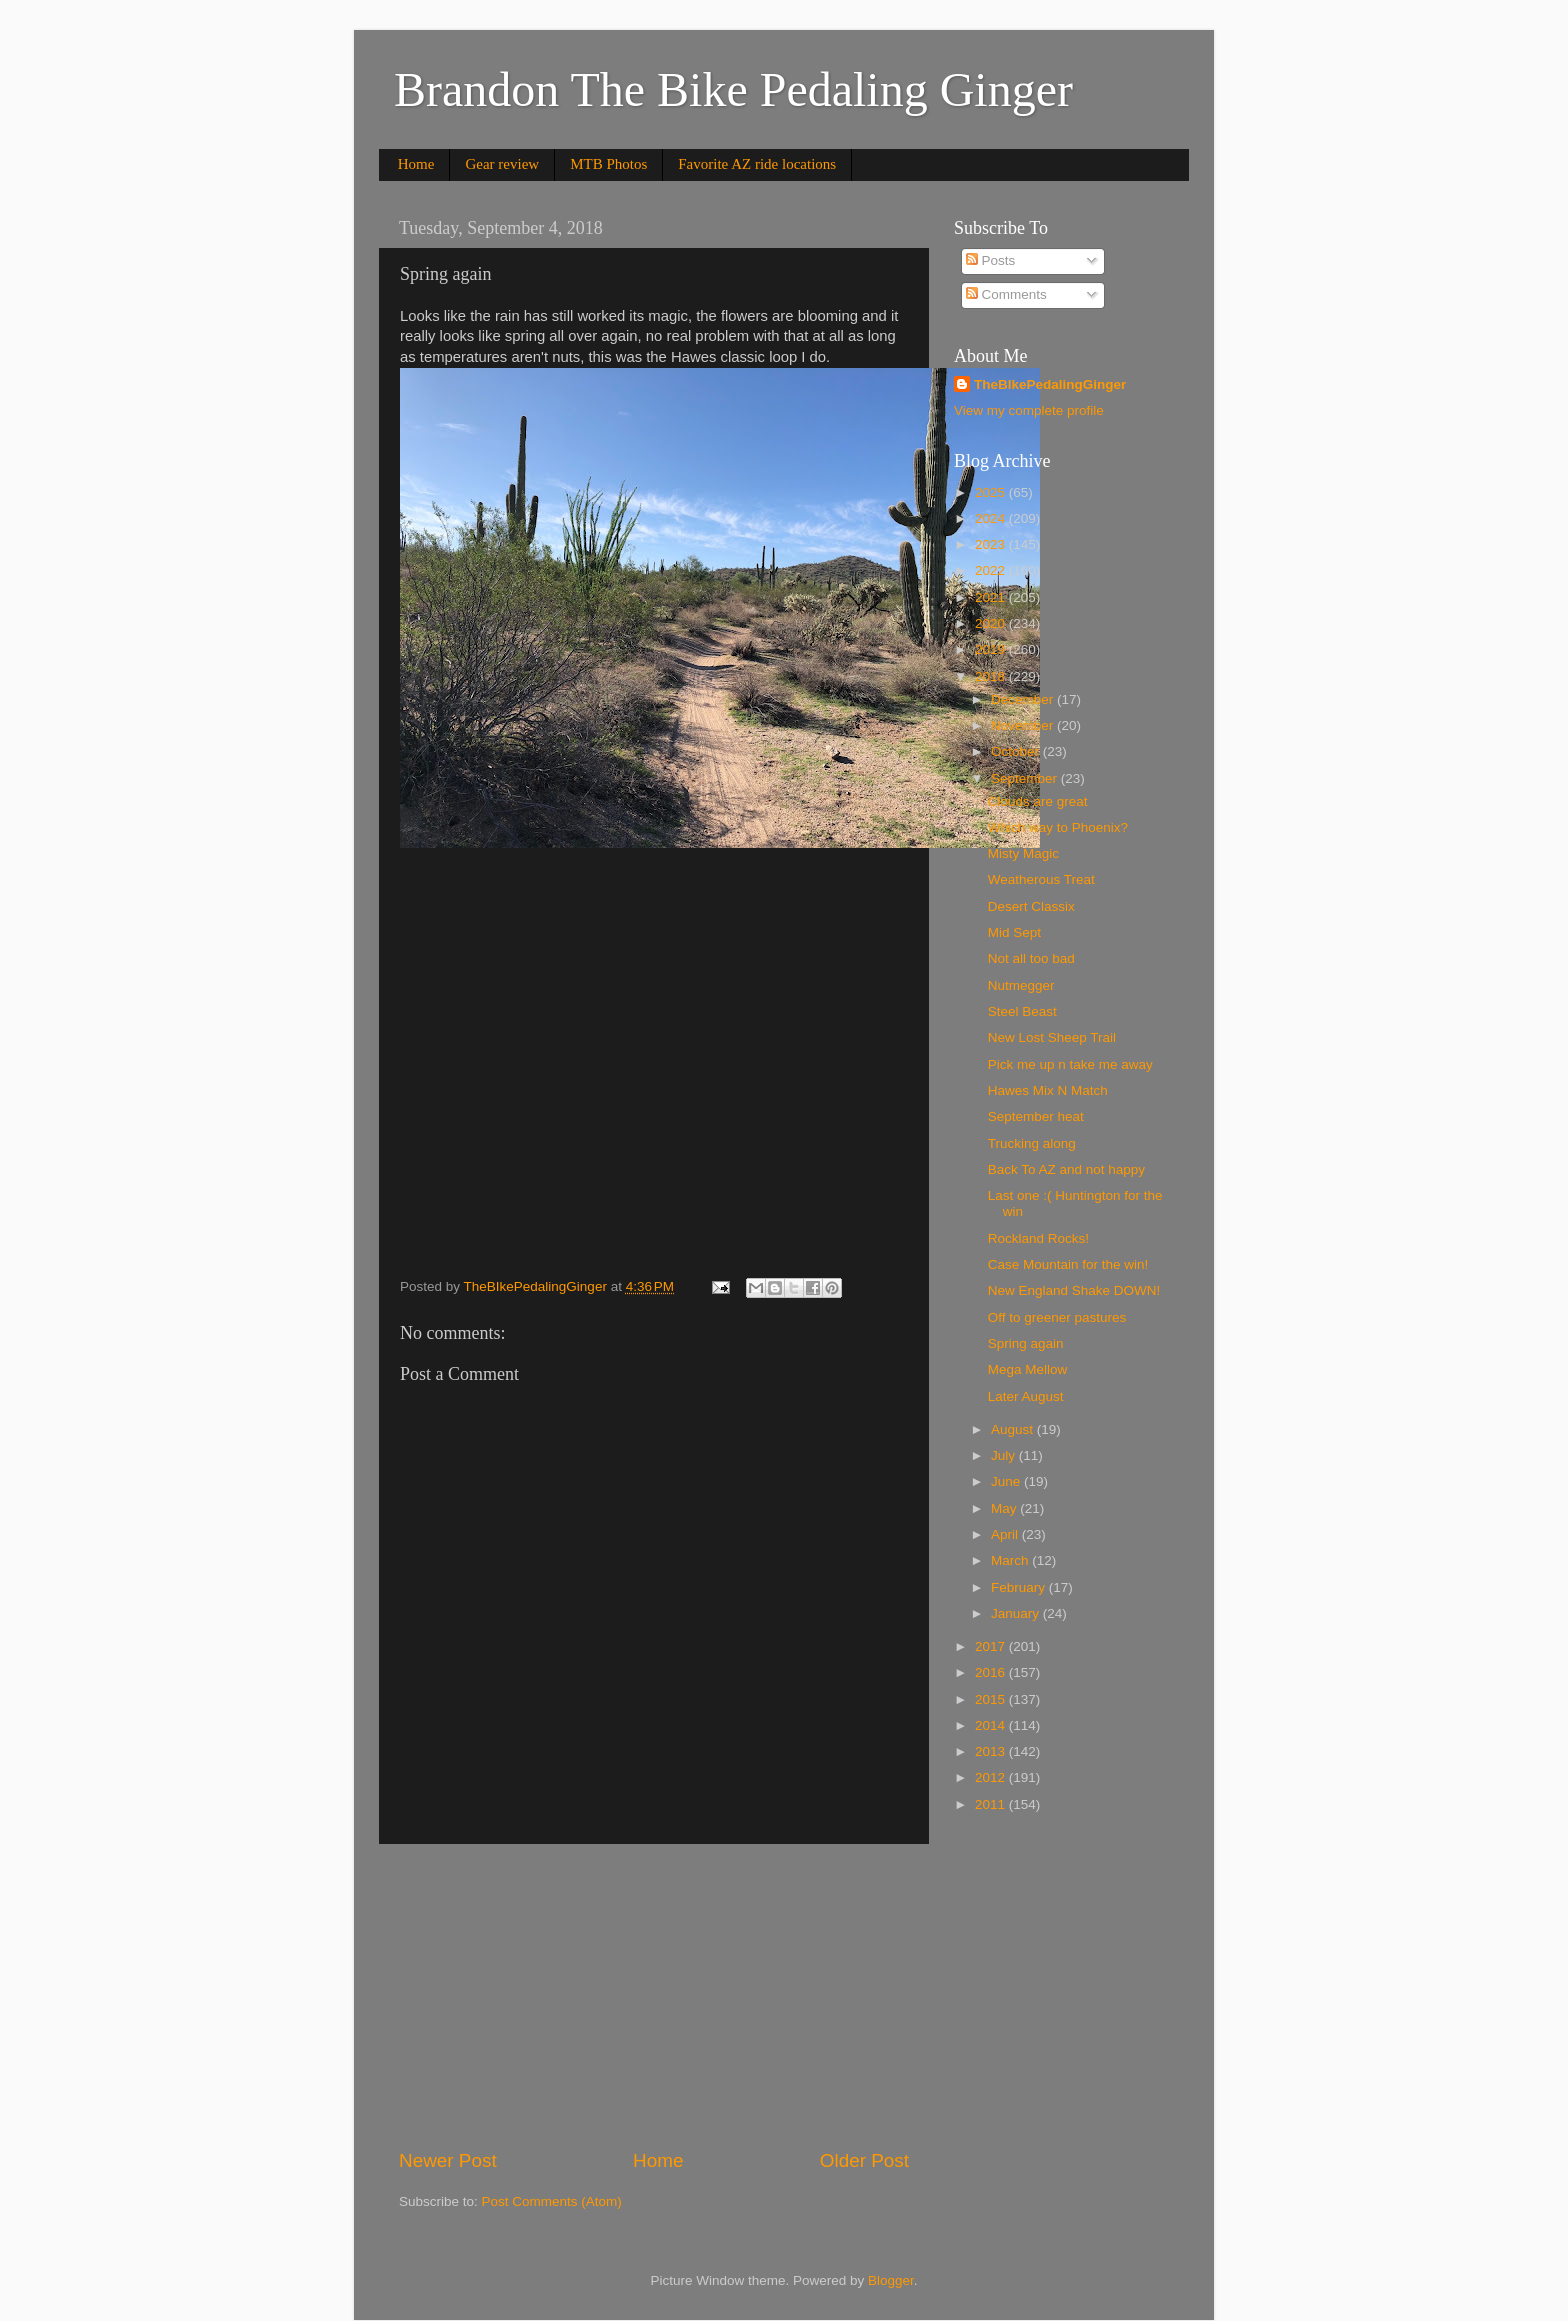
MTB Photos (608, 164)
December (1024, 699)
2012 (992, 1777)
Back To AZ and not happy (1066, 1169)
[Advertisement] (654, 1996)
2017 (992, 1646)
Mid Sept (1014, 932)
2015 (992, 1699)
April (1006, 1534)
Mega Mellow (1028, 1369)
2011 (992, 1804)
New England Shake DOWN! (1074, 1290)
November (1024, 725)
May (1005, 1508)
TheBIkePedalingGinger (1050, 384)
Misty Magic (1023, 853)
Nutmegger (1021, 985)
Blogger (891, 2280)
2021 (992, 597)
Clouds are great (1038, 801)
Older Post (864, 2160)
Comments (1006, 294)
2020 (992, 623)
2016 (992, 1672)
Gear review (502, 164)
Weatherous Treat (1041, 879)
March (1011, 1560)
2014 (992, 1725)
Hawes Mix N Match (1048, 1090)
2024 (992, 518)
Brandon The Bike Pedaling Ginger (733, 89)
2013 (992, 1751)
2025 (992, 492)
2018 (992, 676)
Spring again (1026, 1343)
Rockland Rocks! (1038, 1238)
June (1007, 1481)
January (1017, 1613)
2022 (992, 570)
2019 (992, 649)
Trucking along (1032, 1143)
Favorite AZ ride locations (757, 164)
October (1017, 751)
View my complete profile (1029, 410)
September (1026, 778)
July (1005, 1455)
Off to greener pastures (1057, 1317)
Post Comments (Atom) (552, 2201)
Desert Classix (1031, 906)
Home (416, 164)
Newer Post (448, 2160)
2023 (992, 544)
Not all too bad (1031, 958)
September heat (1036, 1116)
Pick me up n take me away (1070, 1064)
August (1014, 1429)
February (1020, 1587)
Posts (991, 260)
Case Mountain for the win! (1068, 1264)
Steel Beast (1022, 1011)
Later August (1026, 1396)
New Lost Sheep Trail (1052, 1037)
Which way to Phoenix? (1058, 827)
